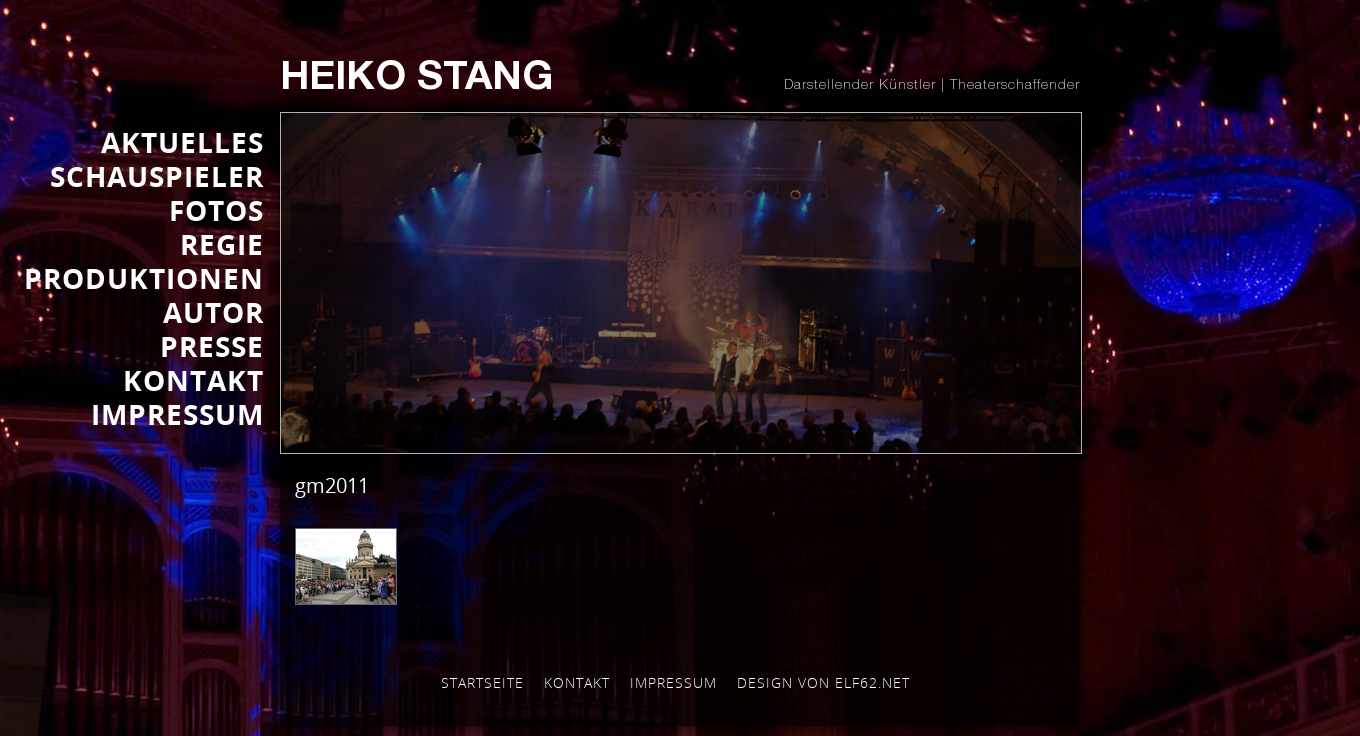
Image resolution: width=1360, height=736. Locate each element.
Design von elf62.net (823, 682)
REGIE (222, 244)
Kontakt (577, 682)
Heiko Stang (416, 80)
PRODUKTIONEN (144, 278)
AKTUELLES (182, 142)
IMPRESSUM (177, 414)
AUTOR (213, 312)
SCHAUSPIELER (157, 176)
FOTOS (216, 210)
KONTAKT (193, 380)
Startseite (482, 682)
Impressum (673, 682)
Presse (212, 346)
